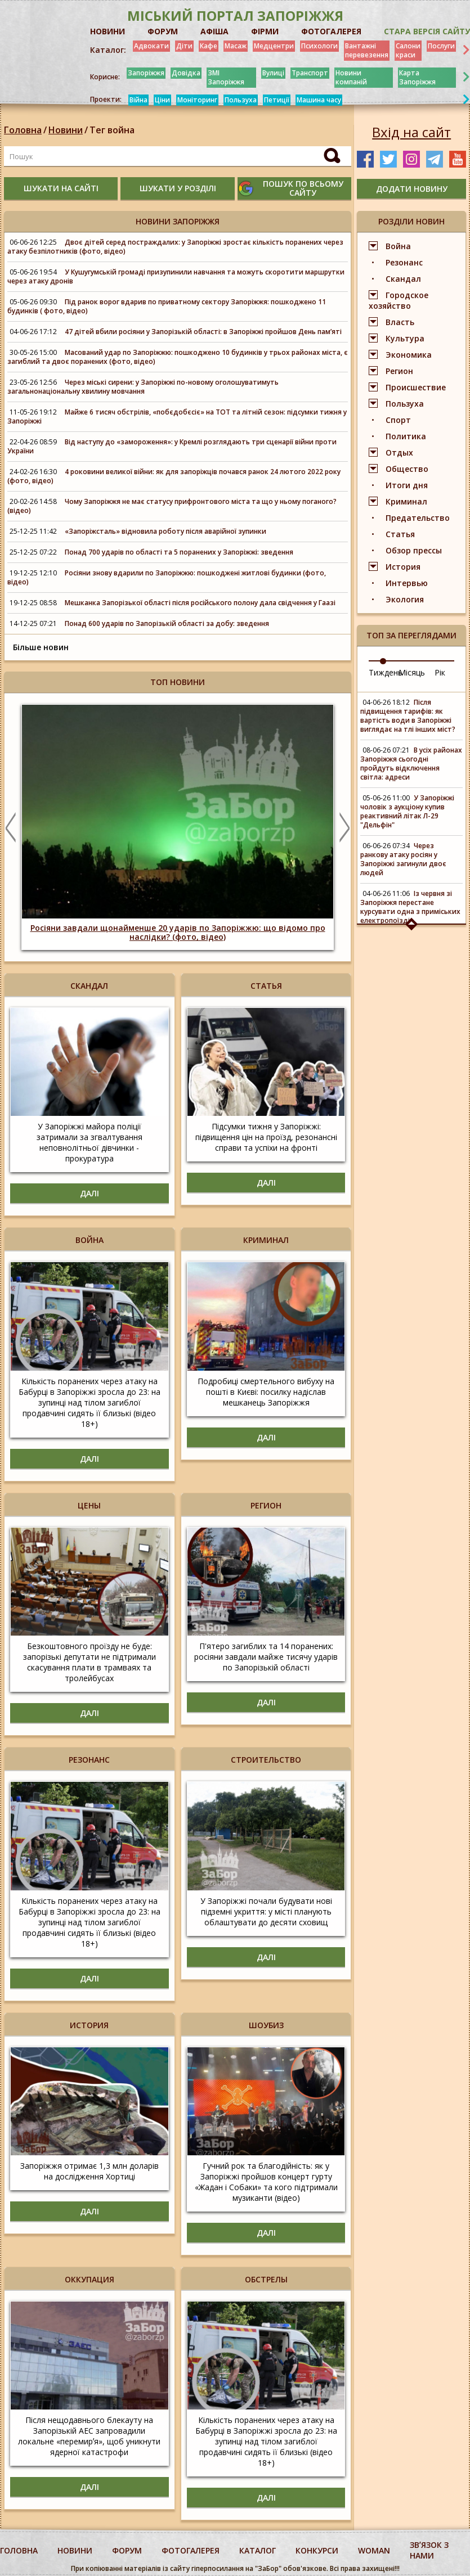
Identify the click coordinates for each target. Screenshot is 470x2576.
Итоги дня (407, 485)
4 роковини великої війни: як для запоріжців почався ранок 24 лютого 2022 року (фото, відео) (174, 476)
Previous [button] (11, 827)
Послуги (441, 46)
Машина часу (319, 100)
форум (127, 2550)
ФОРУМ (162, 31)
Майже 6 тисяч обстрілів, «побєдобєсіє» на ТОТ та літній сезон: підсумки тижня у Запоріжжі (177, 416)
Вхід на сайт (411, 132)
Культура (405, 338)
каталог (257, 2550)
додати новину (411, 188)
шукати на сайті (61, 188)
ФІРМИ (265, 31)
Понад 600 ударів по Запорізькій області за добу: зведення (167, 623)
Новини (65, 130)
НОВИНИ (107, 31)
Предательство (418, 517)
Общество (407, 468)
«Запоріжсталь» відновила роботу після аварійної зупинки (165, 531)
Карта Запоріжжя (417, 77)
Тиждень (385, 672)
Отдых (399, 452)
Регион (399, 371)
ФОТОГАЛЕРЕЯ (331, 31)
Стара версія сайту (427, 31)
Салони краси (408, 50)
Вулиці (273, 73)
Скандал (403, 278)
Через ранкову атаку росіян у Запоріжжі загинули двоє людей (403, 859)
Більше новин (41, 647)
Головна (23, 130)
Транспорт (310, 73)
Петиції (276, 100)
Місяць (412, 672)
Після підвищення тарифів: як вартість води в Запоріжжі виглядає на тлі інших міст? (407, 715)
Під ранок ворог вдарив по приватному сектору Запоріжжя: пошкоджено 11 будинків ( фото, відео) (166, 306)
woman (374, 2550)
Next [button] (344, 827)
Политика (406, 436)
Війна (138, 100)
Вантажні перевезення (366, 50)
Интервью (407, 583)
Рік (440, 672)
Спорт (398, 420)
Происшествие (416, 387)
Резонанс (404, 262)
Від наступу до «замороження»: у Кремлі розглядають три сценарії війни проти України (172, 446)
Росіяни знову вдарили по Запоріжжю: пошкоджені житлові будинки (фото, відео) (166, 577)
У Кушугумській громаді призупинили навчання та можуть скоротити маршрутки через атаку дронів (175, 276)
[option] (177, 827)
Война (398, 246)
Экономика (409, 354)
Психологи (319, 46)
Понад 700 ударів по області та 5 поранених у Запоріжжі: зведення (179, 552)
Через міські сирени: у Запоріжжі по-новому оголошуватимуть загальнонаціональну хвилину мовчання (143, 386)
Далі (89, 1193)
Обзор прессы (414, 550)
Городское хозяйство (398, 300)
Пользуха (241, 100)
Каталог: (108, 50)
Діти (184, 46)
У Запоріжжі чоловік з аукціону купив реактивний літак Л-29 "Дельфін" (407, 811)
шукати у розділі (178, 188)
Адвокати (151, 46)
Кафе (208, 46)
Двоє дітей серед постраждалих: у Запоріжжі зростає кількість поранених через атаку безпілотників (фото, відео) (175, 246)
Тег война (112, 130)
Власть (400, 322)
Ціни (162, 100)
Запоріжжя (146, 73)
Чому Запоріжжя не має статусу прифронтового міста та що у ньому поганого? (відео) (172, 506)
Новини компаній (351, 77)
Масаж (236, 46)
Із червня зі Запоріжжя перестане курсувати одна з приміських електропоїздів (410, 907)
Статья (400, 534)
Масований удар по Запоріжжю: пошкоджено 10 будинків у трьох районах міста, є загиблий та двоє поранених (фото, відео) (177, 357)
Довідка (186, 73)
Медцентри (274, 46)
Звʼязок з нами (429, 2550)
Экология (405, 599)
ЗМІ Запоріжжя (226, 77)
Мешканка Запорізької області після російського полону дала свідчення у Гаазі (200, 602)
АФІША (214, 31)
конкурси (317, 2550)
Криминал (406, 501)
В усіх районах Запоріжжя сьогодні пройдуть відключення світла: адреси (411, 763)
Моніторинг (197, 100)
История (403, 566)
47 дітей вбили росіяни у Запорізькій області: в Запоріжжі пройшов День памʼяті (203, 331)
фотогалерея (191, 2550)
